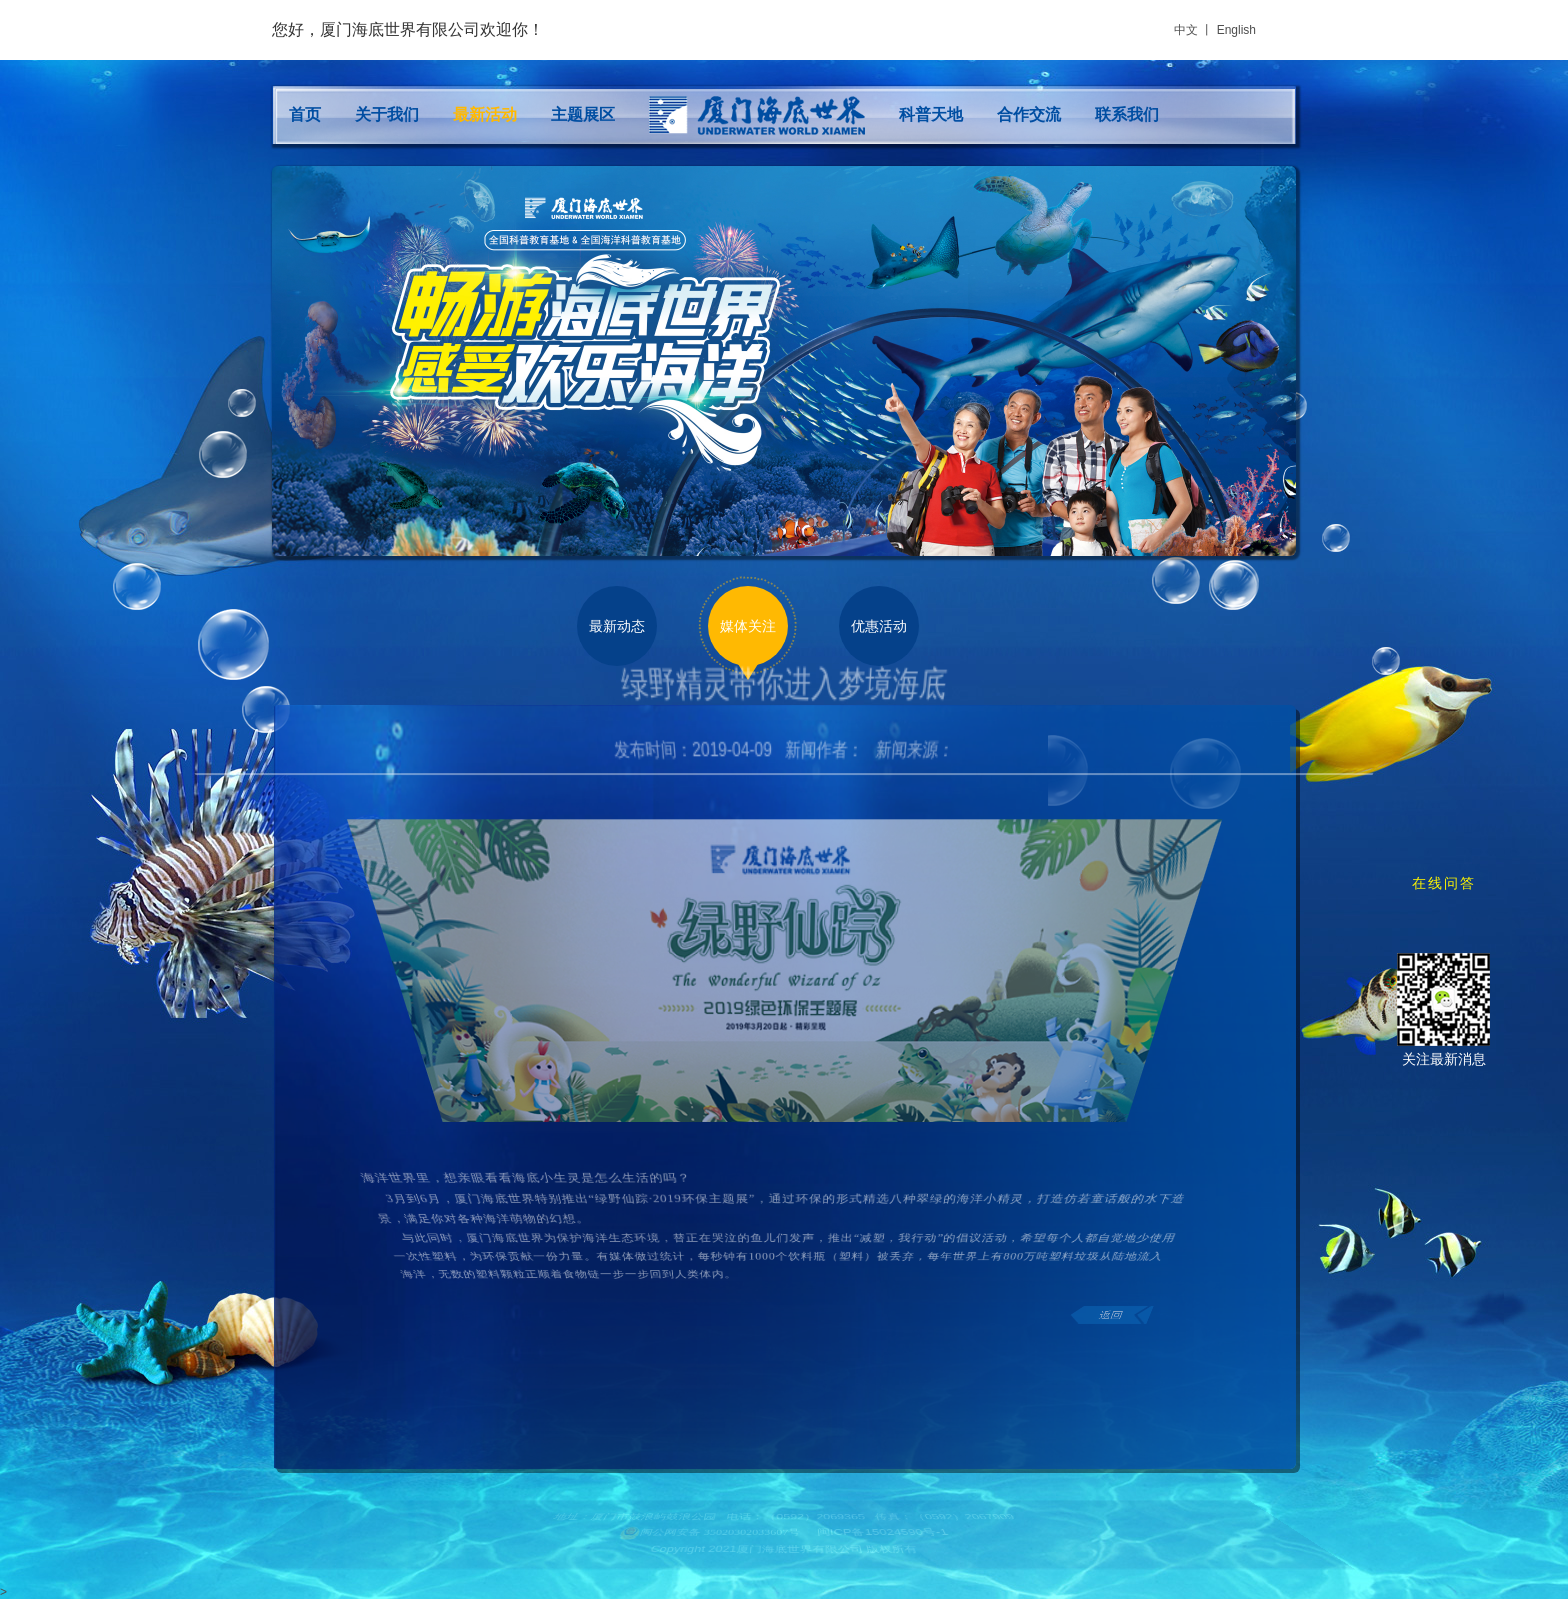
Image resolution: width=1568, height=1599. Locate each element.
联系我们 (1127, 114)
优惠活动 (879, 626)
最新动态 (617, 626)
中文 (1186, 30)
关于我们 (387, 114)
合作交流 (1029, 114)
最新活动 (485, 114)
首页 (305, 114)
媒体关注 (748, 626)
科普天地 (931, 114)
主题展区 (583, 114)
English (1236, 30)
